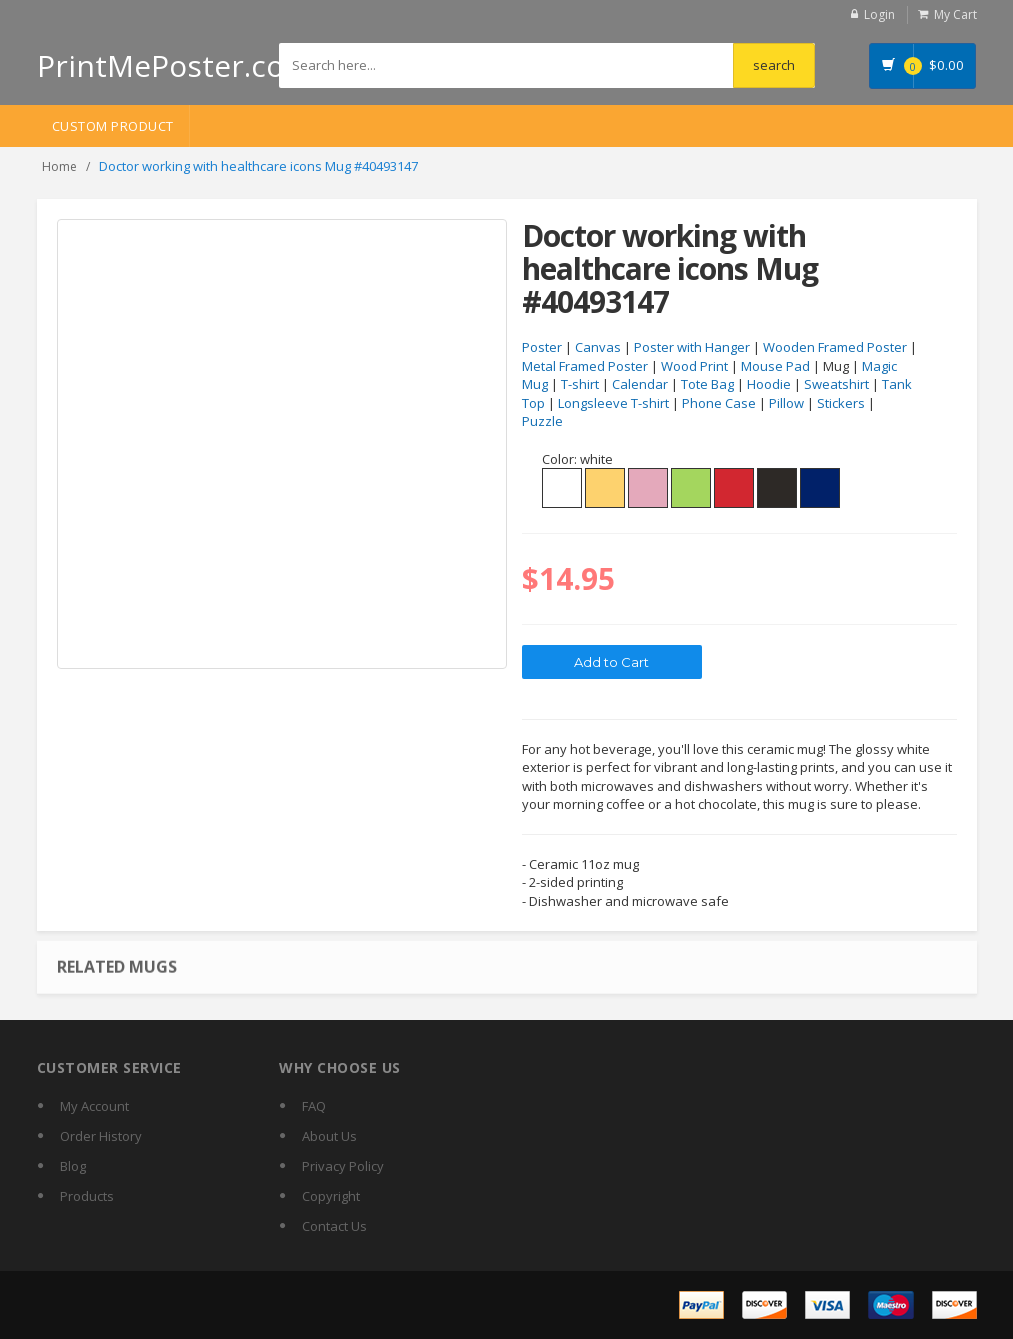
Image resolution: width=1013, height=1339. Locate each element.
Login (879, 14)
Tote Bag (707, 384)
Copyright (331, 1196)
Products (87, 1196)
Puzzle (542, 421)
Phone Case (719, 403)
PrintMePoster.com (174, 65)
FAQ (314, 1106)
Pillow (786, 403)
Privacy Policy (343, 1166)
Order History (101, 1136)
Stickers (841, 403)
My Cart (955, 14)
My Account (94, 1106)
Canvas (598, 347)
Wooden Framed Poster (835, 347)
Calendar (640, 384)
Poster (542, 347)
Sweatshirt (836, 384)
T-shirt (580, 384)
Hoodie (769, 384)
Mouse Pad (775, 366)
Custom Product (113, 126)
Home (59, 166)
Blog (73, 1166)
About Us (329, 1136)
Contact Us (334, 1226)
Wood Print (694, 366)
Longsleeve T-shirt (613, 403)
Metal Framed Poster (585, 366)
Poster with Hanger (692, 347)
